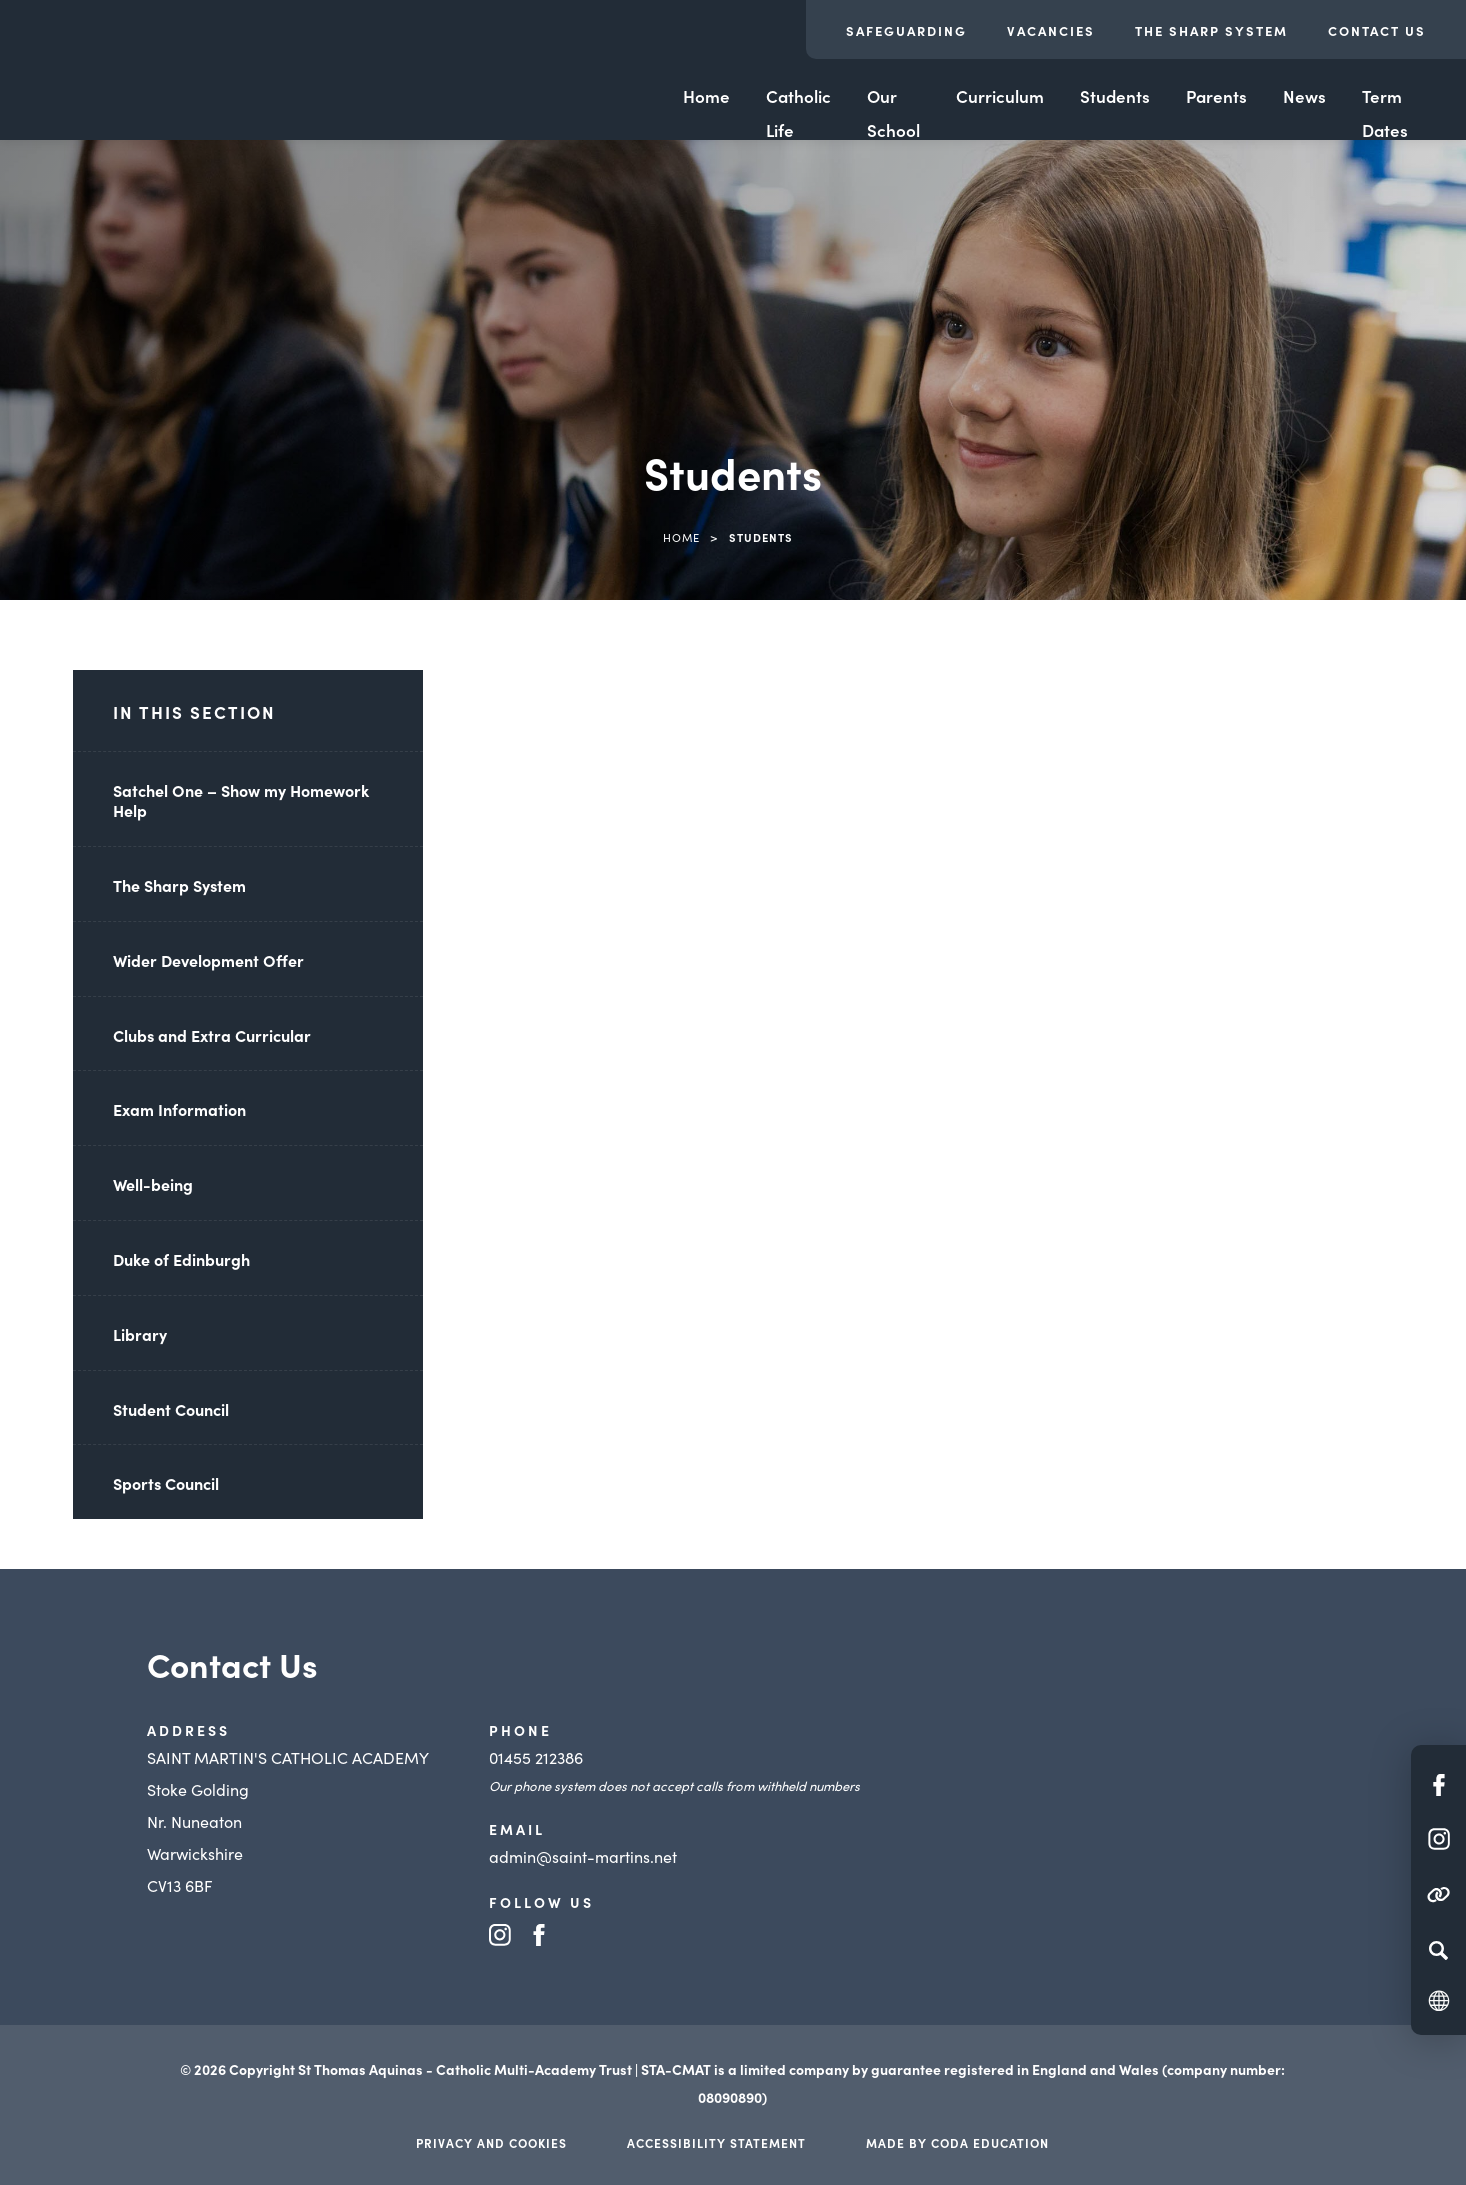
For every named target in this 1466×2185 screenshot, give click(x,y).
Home (706, 96)
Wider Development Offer (208, 960)
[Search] (1438, 1950)
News (1304, 96)
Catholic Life (798, 113)
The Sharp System (1211, 30)
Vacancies (1051, 30)
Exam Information (179, 1109)
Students (1115, 96)
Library (140, 1334)
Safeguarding (906, 30)
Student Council (171, 1409)
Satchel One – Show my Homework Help (241, 800)
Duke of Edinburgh (181, 1259)
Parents (1216, 96)
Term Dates (1385, 113)
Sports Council (166, 1483)
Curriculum (1000, 96)
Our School (893, 113)
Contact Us (1377, 30)
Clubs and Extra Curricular (212, 1035)
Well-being (153, 1184)
